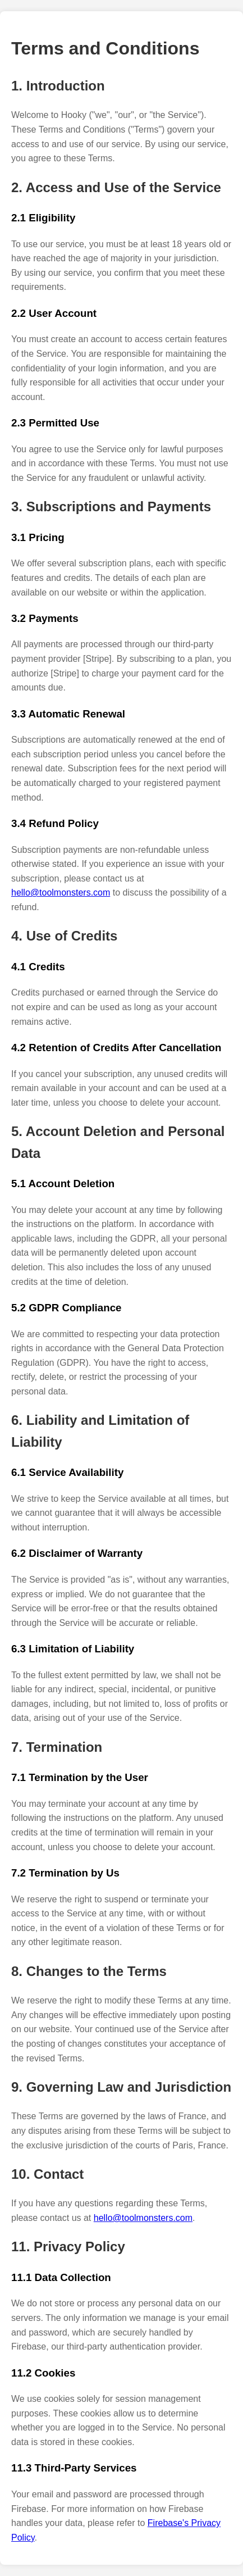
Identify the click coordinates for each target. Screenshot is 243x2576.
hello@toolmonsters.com (60, 892)
